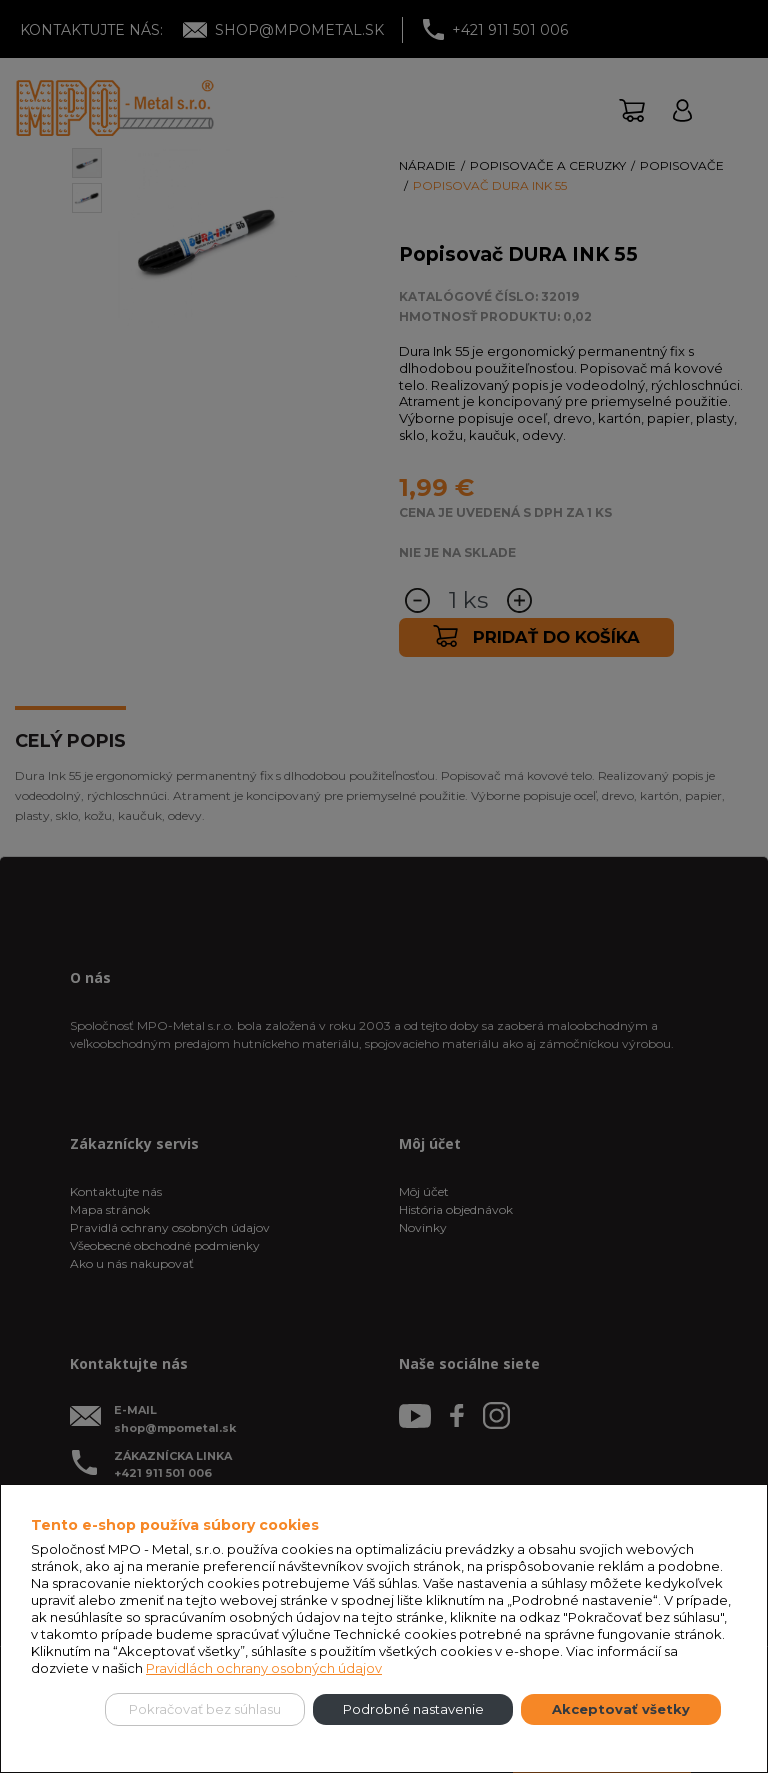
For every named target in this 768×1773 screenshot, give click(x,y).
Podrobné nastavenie (413, 1709)
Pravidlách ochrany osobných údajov (264, 1668)
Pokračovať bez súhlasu (205, 1709)
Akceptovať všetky (621, 1709)
